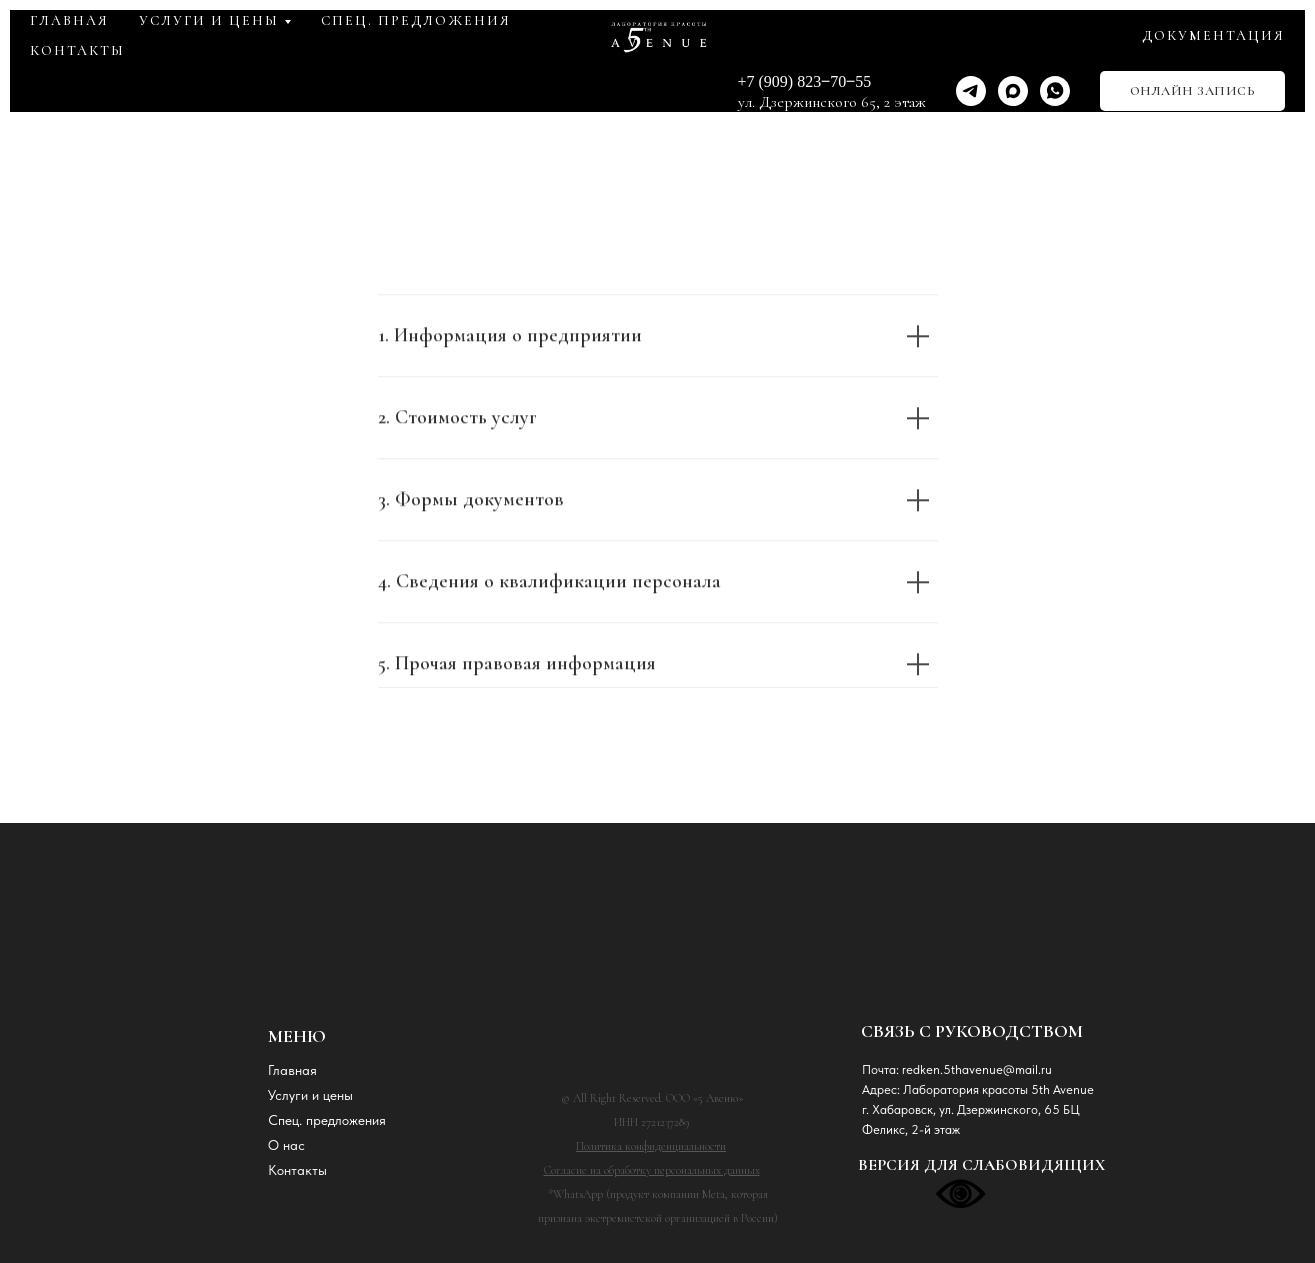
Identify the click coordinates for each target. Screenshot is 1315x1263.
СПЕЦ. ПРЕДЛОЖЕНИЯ (416, 20)
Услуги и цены (310, 1095)
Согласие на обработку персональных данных (652, 1170)
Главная (292, 1070)
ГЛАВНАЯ (69, 20)
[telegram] (971, 91)
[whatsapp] (1055, 91)
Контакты (297, 1170)
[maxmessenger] (1013, 91)
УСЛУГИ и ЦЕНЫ (209, 20)
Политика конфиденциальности (651, 1146)
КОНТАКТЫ (77, 50)
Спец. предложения (327, 1120)
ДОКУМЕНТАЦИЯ (1213, 35)
